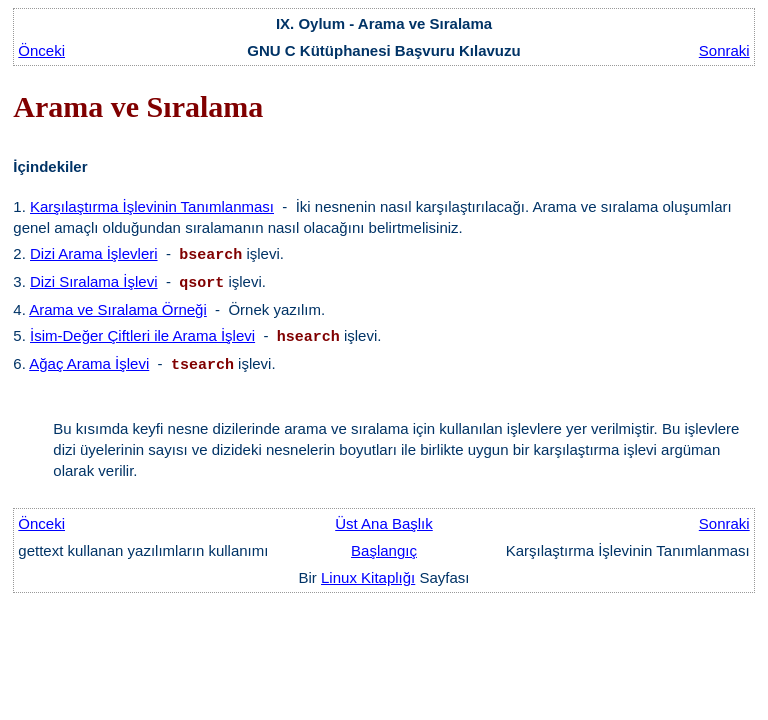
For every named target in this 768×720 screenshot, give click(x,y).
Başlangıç (384, 550)
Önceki (41, 50)
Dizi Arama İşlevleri (94, 253)
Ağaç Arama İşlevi (89, 363)
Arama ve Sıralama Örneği (118, 309)
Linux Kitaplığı (368, 577)
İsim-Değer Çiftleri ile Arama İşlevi (142, 335)
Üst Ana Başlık (384, 523)
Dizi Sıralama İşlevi (94, 281)
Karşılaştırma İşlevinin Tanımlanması (152, 206)
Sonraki (724, 50)
